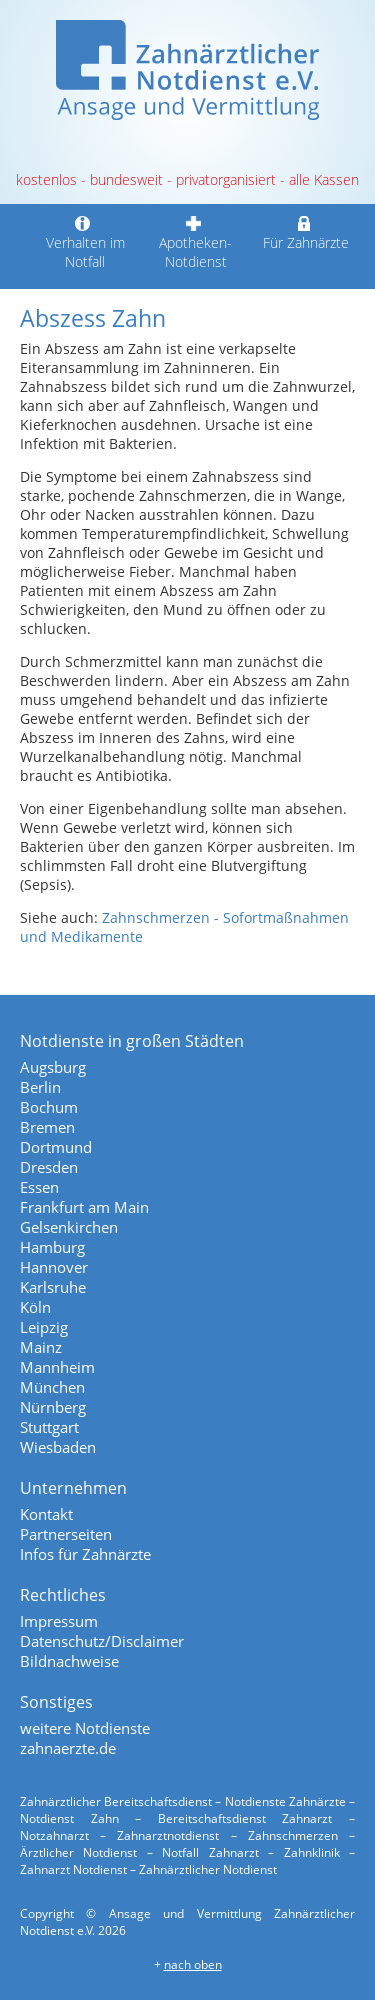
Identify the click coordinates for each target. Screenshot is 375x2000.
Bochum (49, 1107)
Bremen (47, 1127)
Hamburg (52, 1247)
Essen (39, 1187)
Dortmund (56, 1147)
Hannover (54, 1267)
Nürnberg (53, 1407)
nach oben (193, 1964)
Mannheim (57, 1367)
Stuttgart (49, 1427)
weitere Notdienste (85, 1728)
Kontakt (46, 1514)
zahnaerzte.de (68, 1748)
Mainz (41, 1347)
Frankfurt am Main (84, 1207)
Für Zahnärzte (306, 233)
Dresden (49, 1167)
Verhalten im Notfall (85, 242)
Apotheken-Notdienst (196, 242)
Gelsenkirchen (69, 1227)
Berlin (40, 1087)
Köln (35, 1307)
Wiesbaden (58, 1447)
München (52, 1387)
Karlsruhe (53, 1287)
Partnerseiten (66, 1534)
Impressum (59, 1621)
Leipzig (44, 1327)
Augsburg (53, 1067)
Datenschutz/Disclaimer (102, 1641)
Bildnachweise (69, 1661)
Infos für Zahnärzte (85, 1554)
